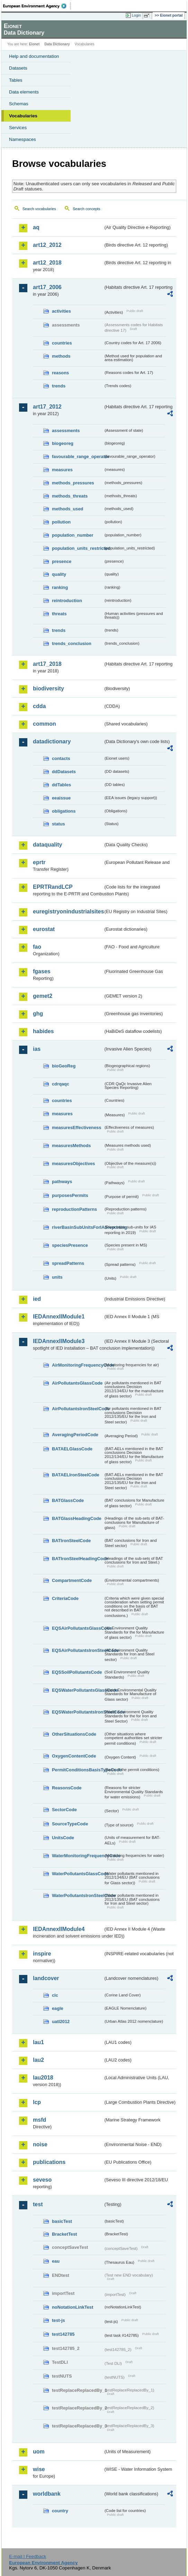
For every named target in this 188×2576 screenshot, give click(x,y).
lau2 (38, 2060)
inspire (42, 1954)
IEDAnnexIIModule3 (58, 1341)
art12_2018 (47, 263)
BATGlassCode (68, 1500)
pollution (61, 522)
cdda (39, 706)
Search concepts (86, 209)
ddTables (61, 784)
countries (62, 343)
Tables (16, 80)
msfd (39, 2120)
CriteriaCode (65, 1598)
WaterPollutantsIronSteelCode (77, 1895)
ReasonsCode (66, 1787)
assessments (66, 430)
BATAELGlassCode (72, 1448)
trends (58, 385)
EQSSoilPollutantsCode (77, 1672)
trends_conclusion (71, 643)
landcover (46, 1978)
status (58, 823)
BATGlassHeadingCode (76, 1518)
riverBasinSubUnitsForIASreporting (77, 1227)
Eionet (34, 44)
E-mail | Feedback (27, 2556)
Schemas (18, 103)
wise (39, 2469)
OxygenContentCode (74, 1756)
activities (61, 311)
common (44, 724)
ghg (38, 1014)
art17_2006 (47, 287)
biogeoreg (62, 443)
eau (56, 2261)
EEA (37, 5)
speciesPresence (70, 1245)
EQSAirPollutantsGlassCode (77, 1628)
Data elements (24, 92)
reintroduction (67, 600)
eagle (57, 2008)
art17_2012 (47, 407)
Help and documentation (34, 56)
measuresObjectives (73, 1163)
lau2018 (43, 2078)
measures (62, 469)
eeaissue (61, 797)
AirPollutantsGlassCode (77, 1383)
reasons (60, 372)
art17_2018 (47, 664)
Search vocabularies (39, 209)
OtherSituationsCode (74, 1734)
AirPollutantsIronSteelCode (77, 1408)
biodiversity (48, 688)
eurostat (44, 929)
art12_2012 (47, 245)
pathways (62, 1181)
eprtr (39, 862)
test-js (58, 2320)
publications (49, 2162)
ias (37, 1049)
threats (59, 613)
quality (59, 574)
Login (136, 15)
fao (37, 947)
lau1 (38, 2042)
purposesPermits (70, 1195)
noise (40, 2144)
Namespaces (22, 139)
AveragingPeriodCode (75, 1434)
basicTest (62, 2221)
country (60, 2510)
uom (39, 2451)
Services (18, 127)
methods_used (67, 508)
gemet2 (42, 996)
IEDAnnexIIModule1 (58, 1317)
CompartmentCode (72, 1580)
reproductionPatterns (74, 1209)
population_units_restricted (77, 548)
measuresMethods (71, 1145)
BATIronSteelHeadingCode (77, 1558)
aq (36, 227)
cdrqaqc (60, 1083)
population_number (72, 535)
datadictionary (52, 741)
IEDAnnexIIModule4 (58, 1929)
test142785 (63, 2334)
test (38, 2204)
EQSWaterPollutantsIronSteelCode (77, 1712)
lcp (37, 2102)
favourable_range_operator (77, 456)
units (57, 1277)
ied (37, 1299)
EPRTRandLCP (53, 887)
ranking (60, 587)
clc (55, 1995)
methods (61, 356)
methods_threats (70, 496)
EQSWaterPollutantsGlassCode (77, 1690)
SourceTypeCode (70, 1823)
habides (43, 1031)
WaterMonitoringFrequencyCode (77, 1855)
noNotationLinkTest (72, 2307)
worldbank (47, 2494)
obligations (63, 811)
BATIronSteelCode (71, 1540)
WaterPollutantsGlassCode (77, 1873)
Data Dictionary (57, 44)
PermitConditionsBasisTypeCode (77, 1769)
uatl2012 (61, 2021)
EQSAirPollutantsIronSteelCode (77, 1650)
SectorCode (64, 1809)
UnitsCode (63, 1837)
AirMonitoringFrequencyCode (77, 1365)
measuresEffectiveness (76, 1127)
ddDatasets (64, 771)
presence (61, 561)
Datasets (18, 68)
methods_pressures (73, 482)
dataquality (47, 845)
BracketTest (64, 2234)
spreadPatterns (68, 1263)
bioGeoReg (63, 1065)
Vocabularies (23, 115)
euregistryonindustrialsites (68, 911)
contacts (61, 758)
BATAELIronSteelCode (75, 1474)
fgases (42, 971)
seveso (42, 2180)
